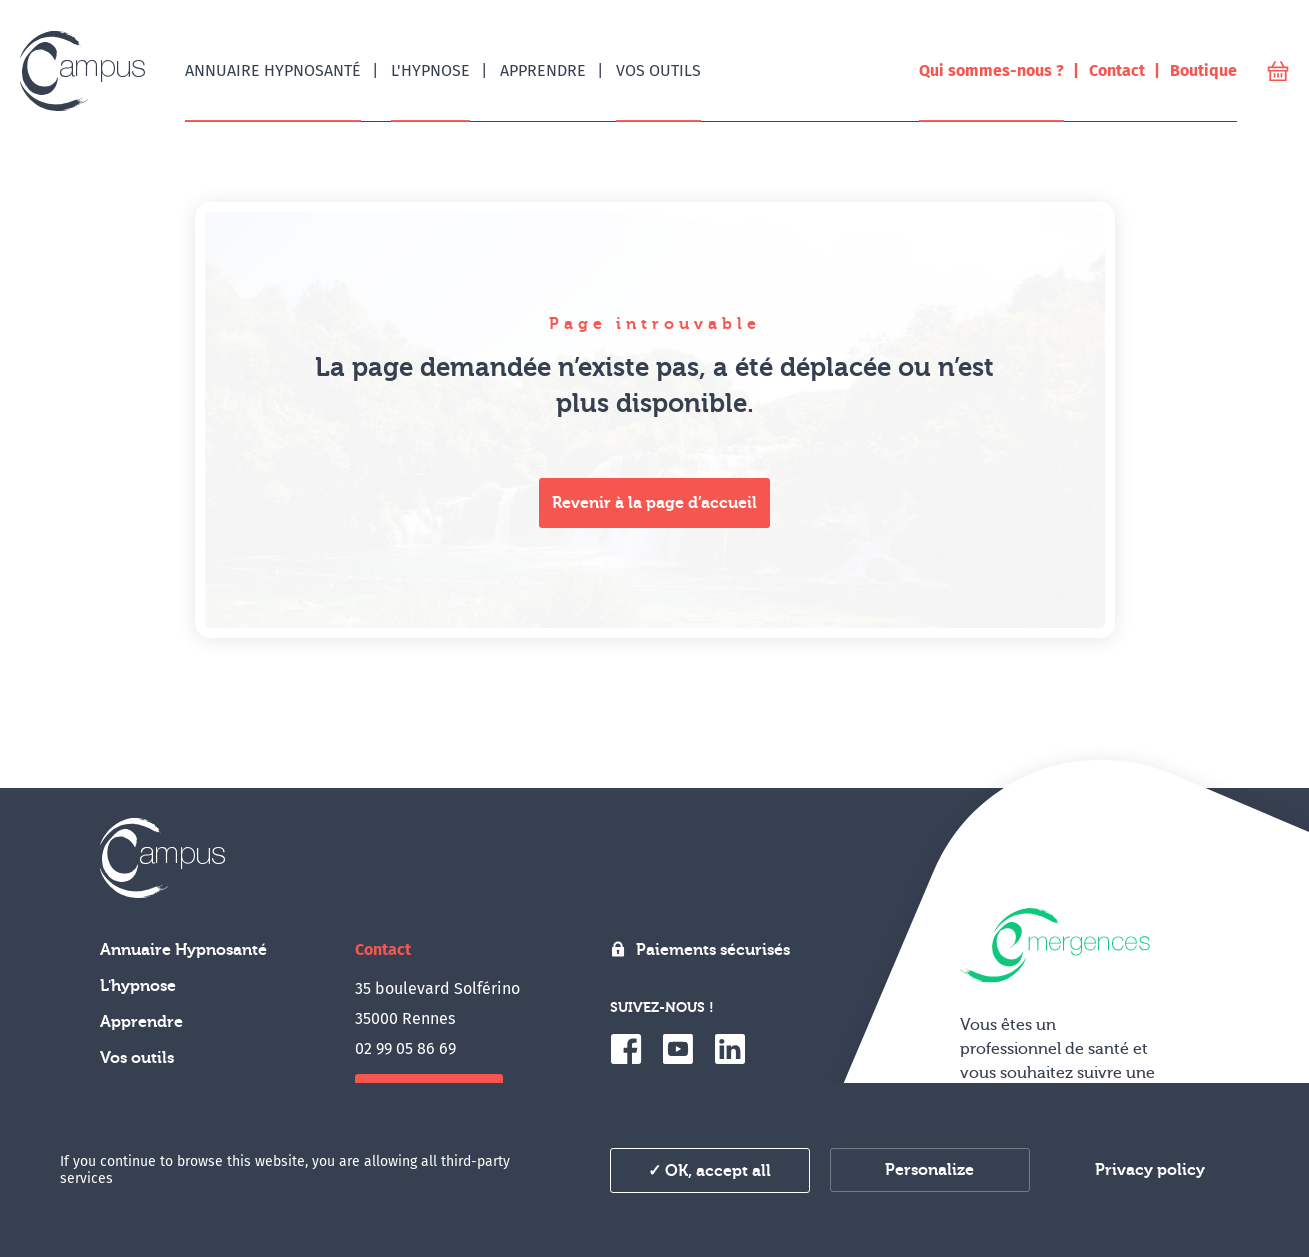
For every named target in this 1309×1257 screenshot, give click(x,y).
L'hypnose (138, 986)
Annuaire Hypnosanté (183, 950)
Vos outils (137, 1058)
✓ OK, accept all (709, 1171)
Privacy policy (1150, 1170)
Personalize (929, 1170)
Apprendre (141, 1022)
